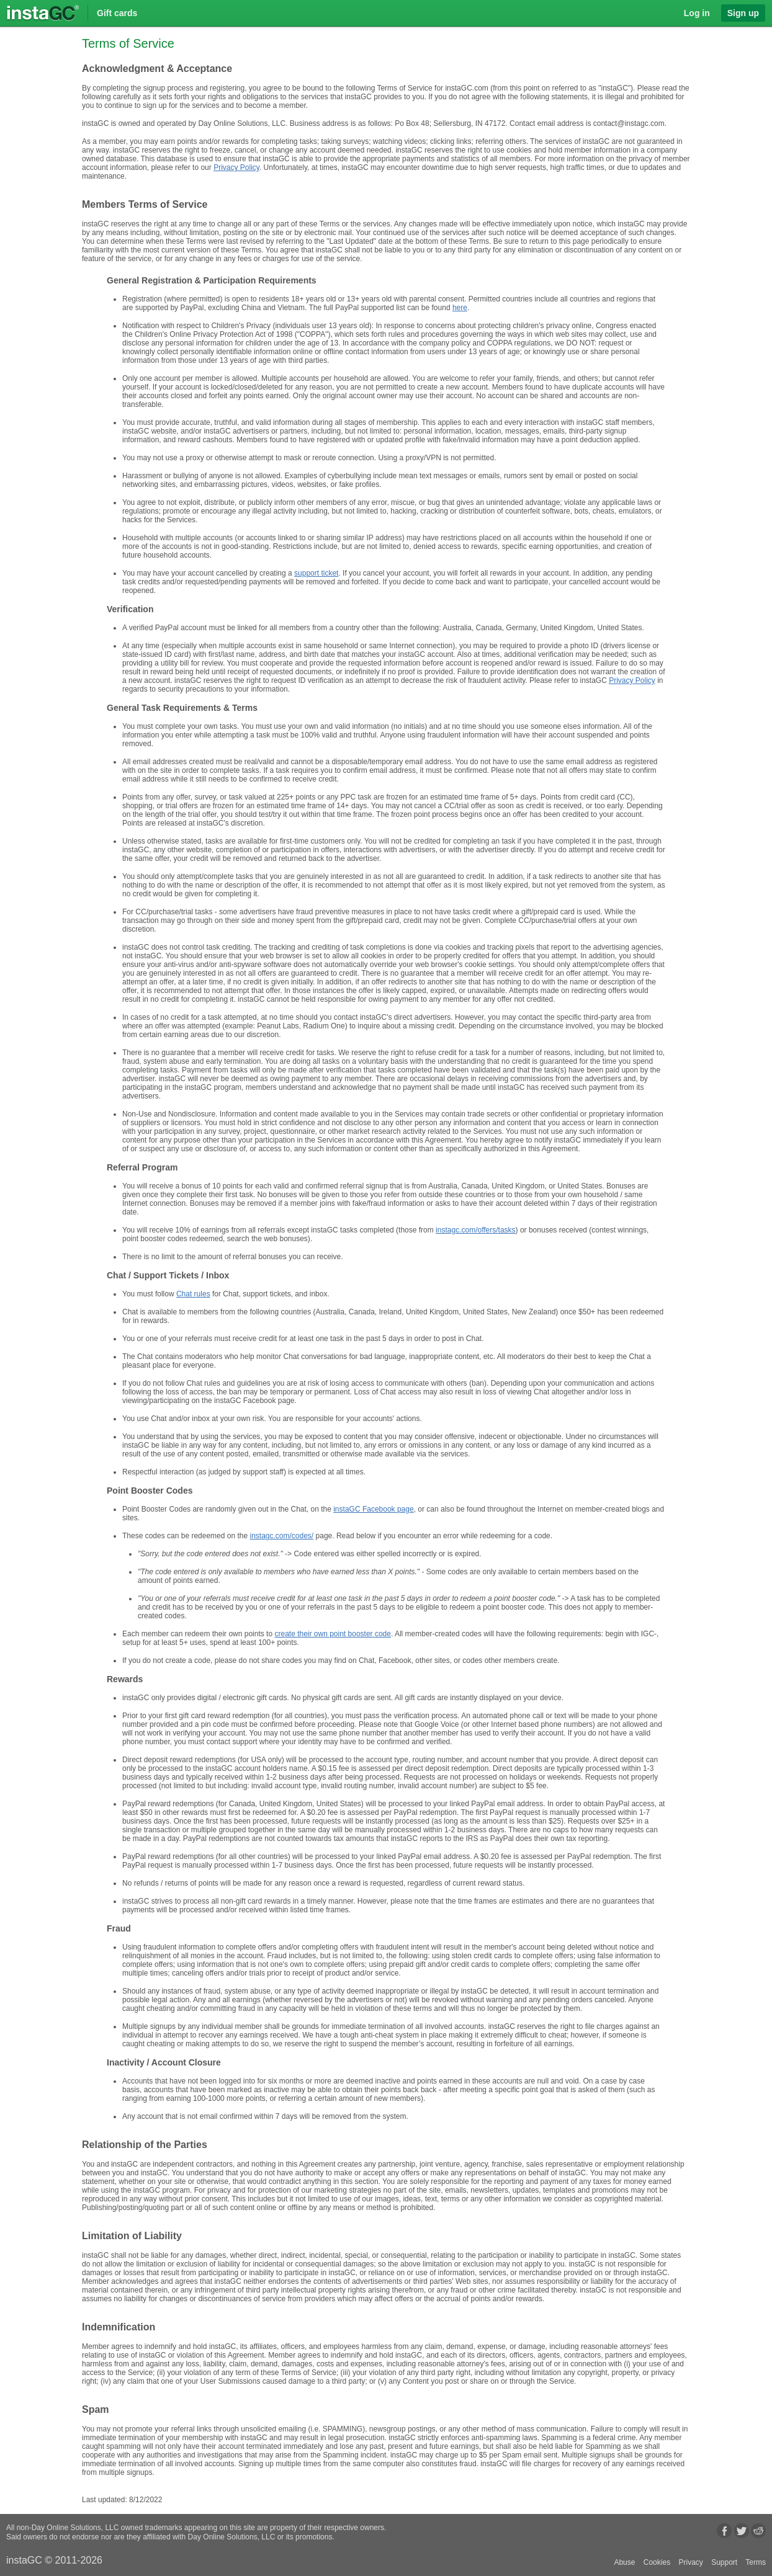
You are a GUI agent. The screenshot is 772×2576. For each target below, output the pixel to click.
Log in (697, 13)
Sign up (743, 13)
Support (724, 2562)
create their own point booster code (332, 1633)
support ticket (316, 573)
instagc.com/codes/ (281, 1535)
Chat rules (193, 1294)
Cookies (657, 2562)
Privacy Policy (236, 167)
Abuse (624, 2562)
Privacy (690, 2562)
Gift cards (117, 13)
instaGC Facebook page (373, 1509)
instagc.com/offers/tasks (476, 1230)
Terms (755, 2562)
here (459, 307)
